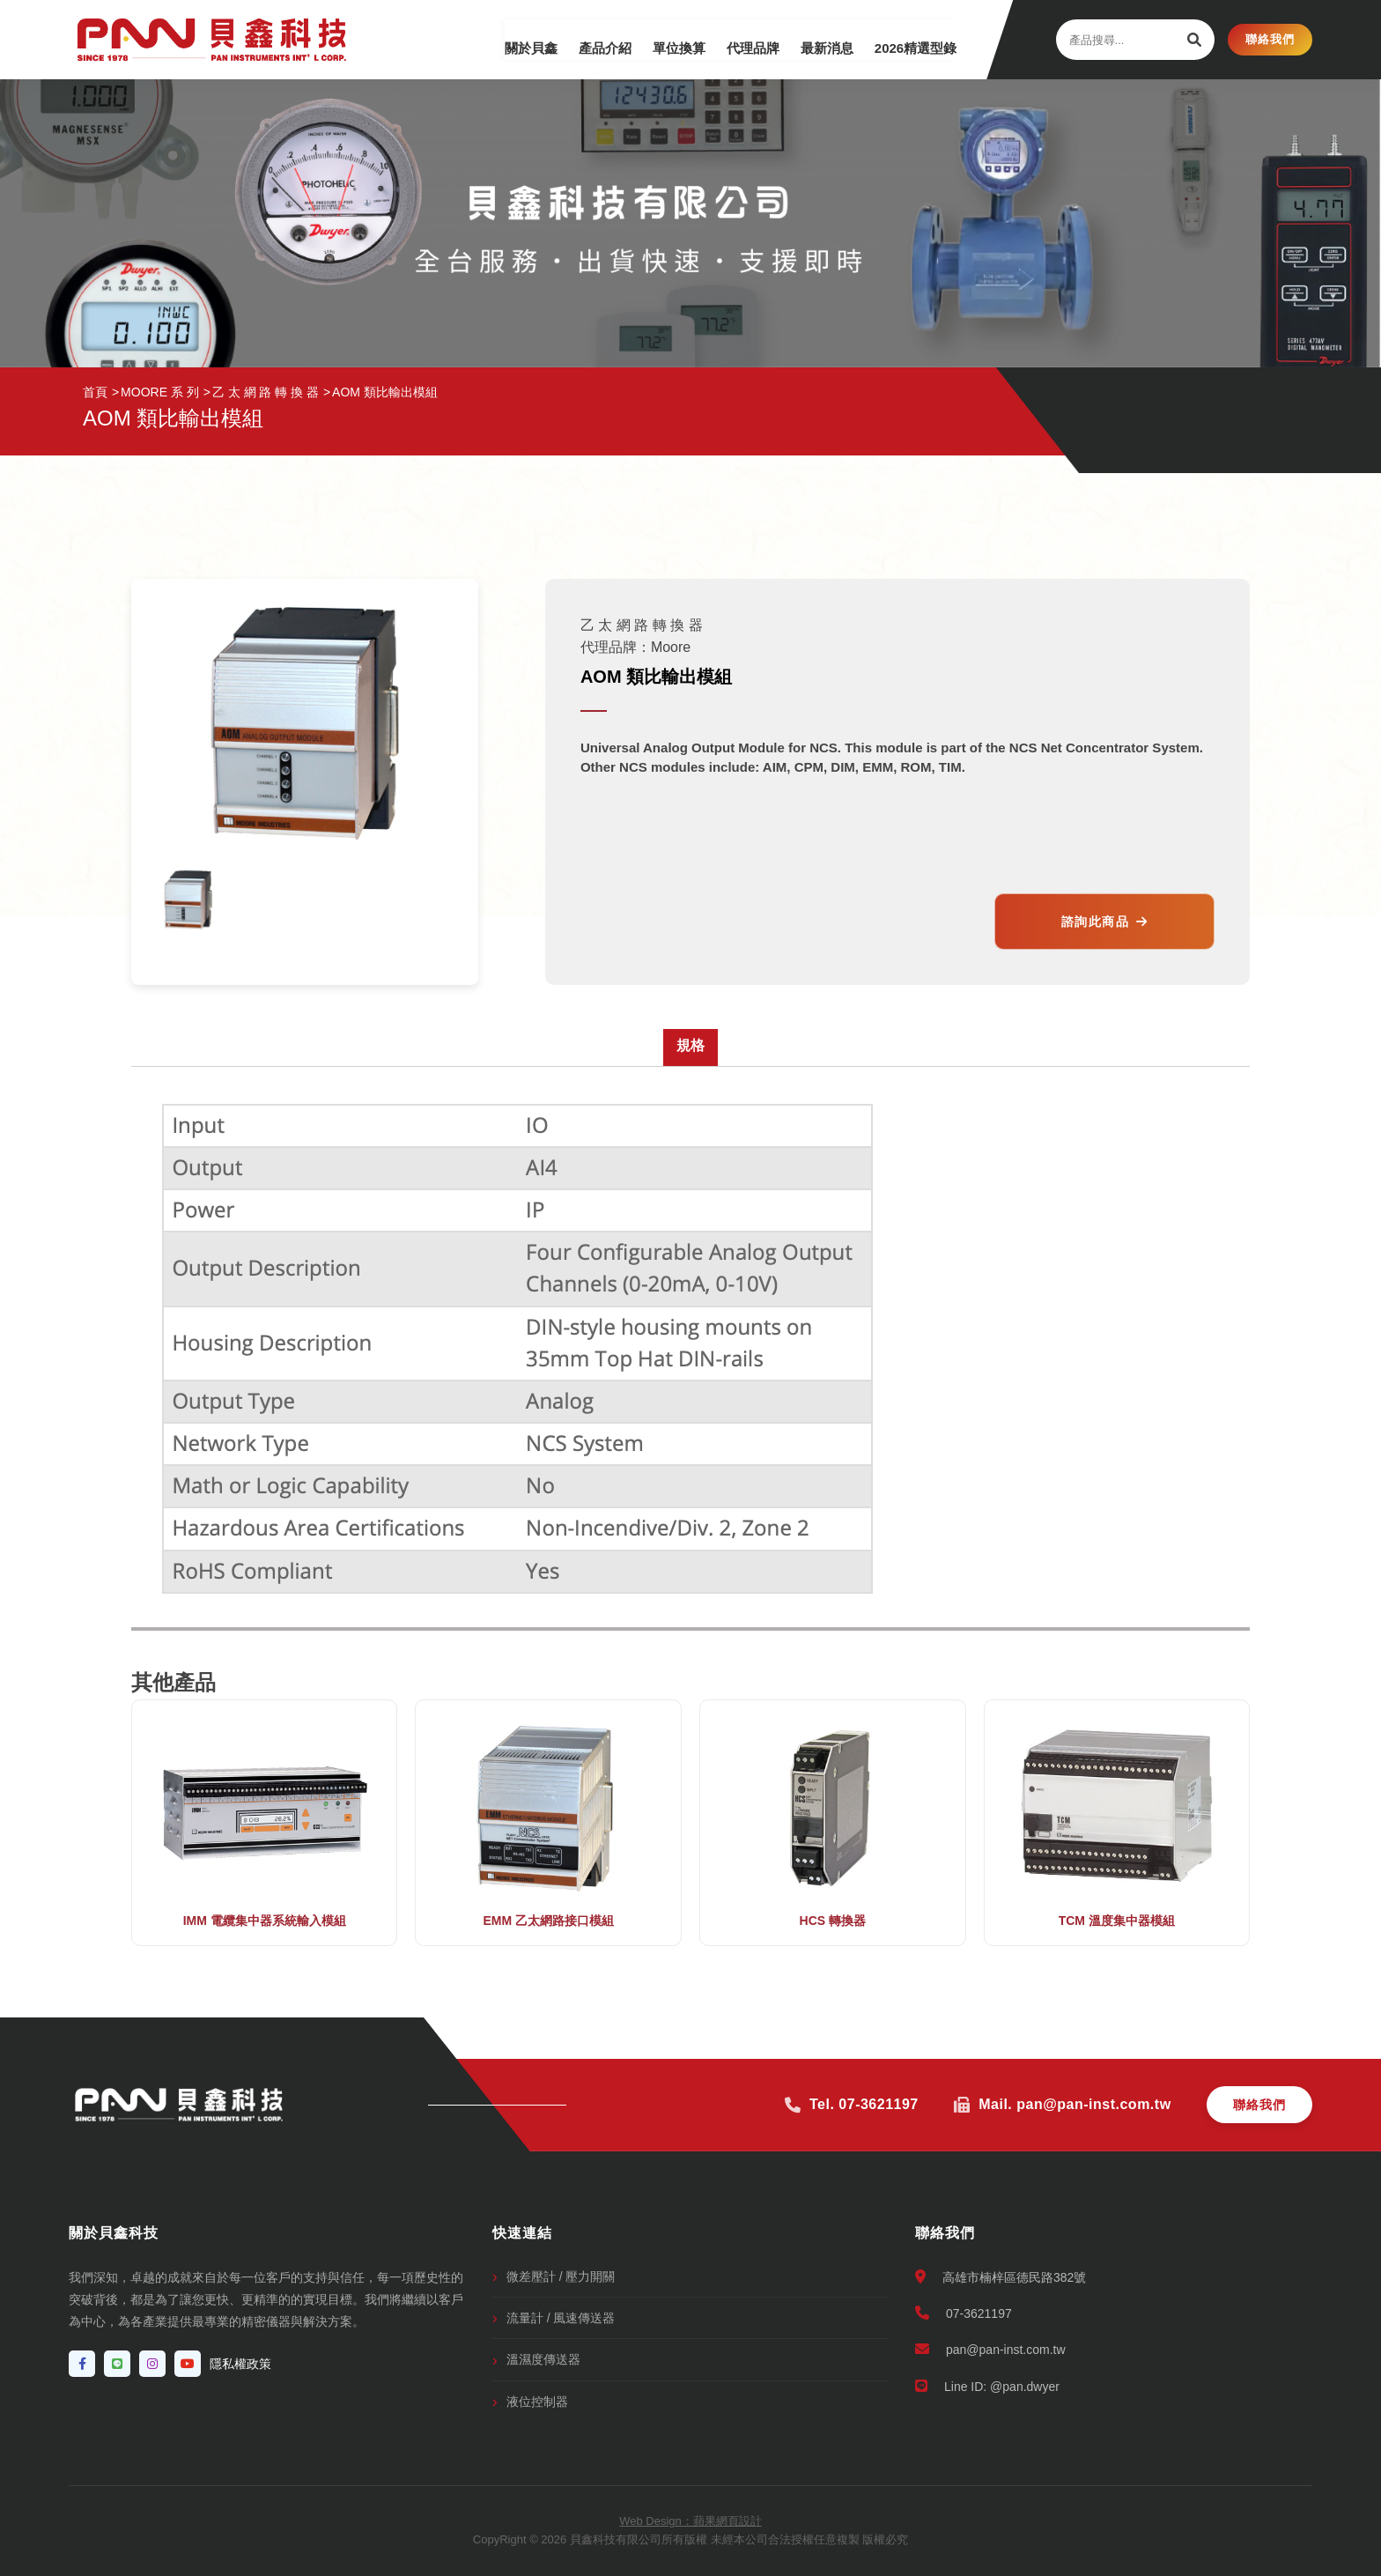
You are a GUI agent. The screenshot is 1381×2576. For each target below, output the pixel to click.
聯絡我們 (1270, 39)
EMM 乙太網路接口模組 (548, 1920)
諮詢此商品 (1104, 921)
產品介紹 (578, 39)
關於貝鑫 (499, 39)
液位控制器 (537, 2402)
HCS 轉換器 (833, 1920)
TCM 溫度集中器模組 (1117, 1920)
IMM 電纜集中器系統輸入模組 (264, 1920)
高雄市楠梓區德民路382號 (1000, 2276)
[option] (188, 900)
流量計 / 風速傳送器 (561, 2318)
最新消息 (816, 39)
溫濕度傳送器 (543, 2359)
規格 (690, 1045)
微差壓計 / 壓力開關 (561, 2276)
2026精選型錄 (910, 39)
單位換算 (657, 39)
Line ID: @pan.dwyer (987, 2386)
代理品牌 (737, 39)
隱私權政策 (240, 2364)
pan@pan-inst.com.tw (990, 2349)
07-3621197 (963, 2313)
